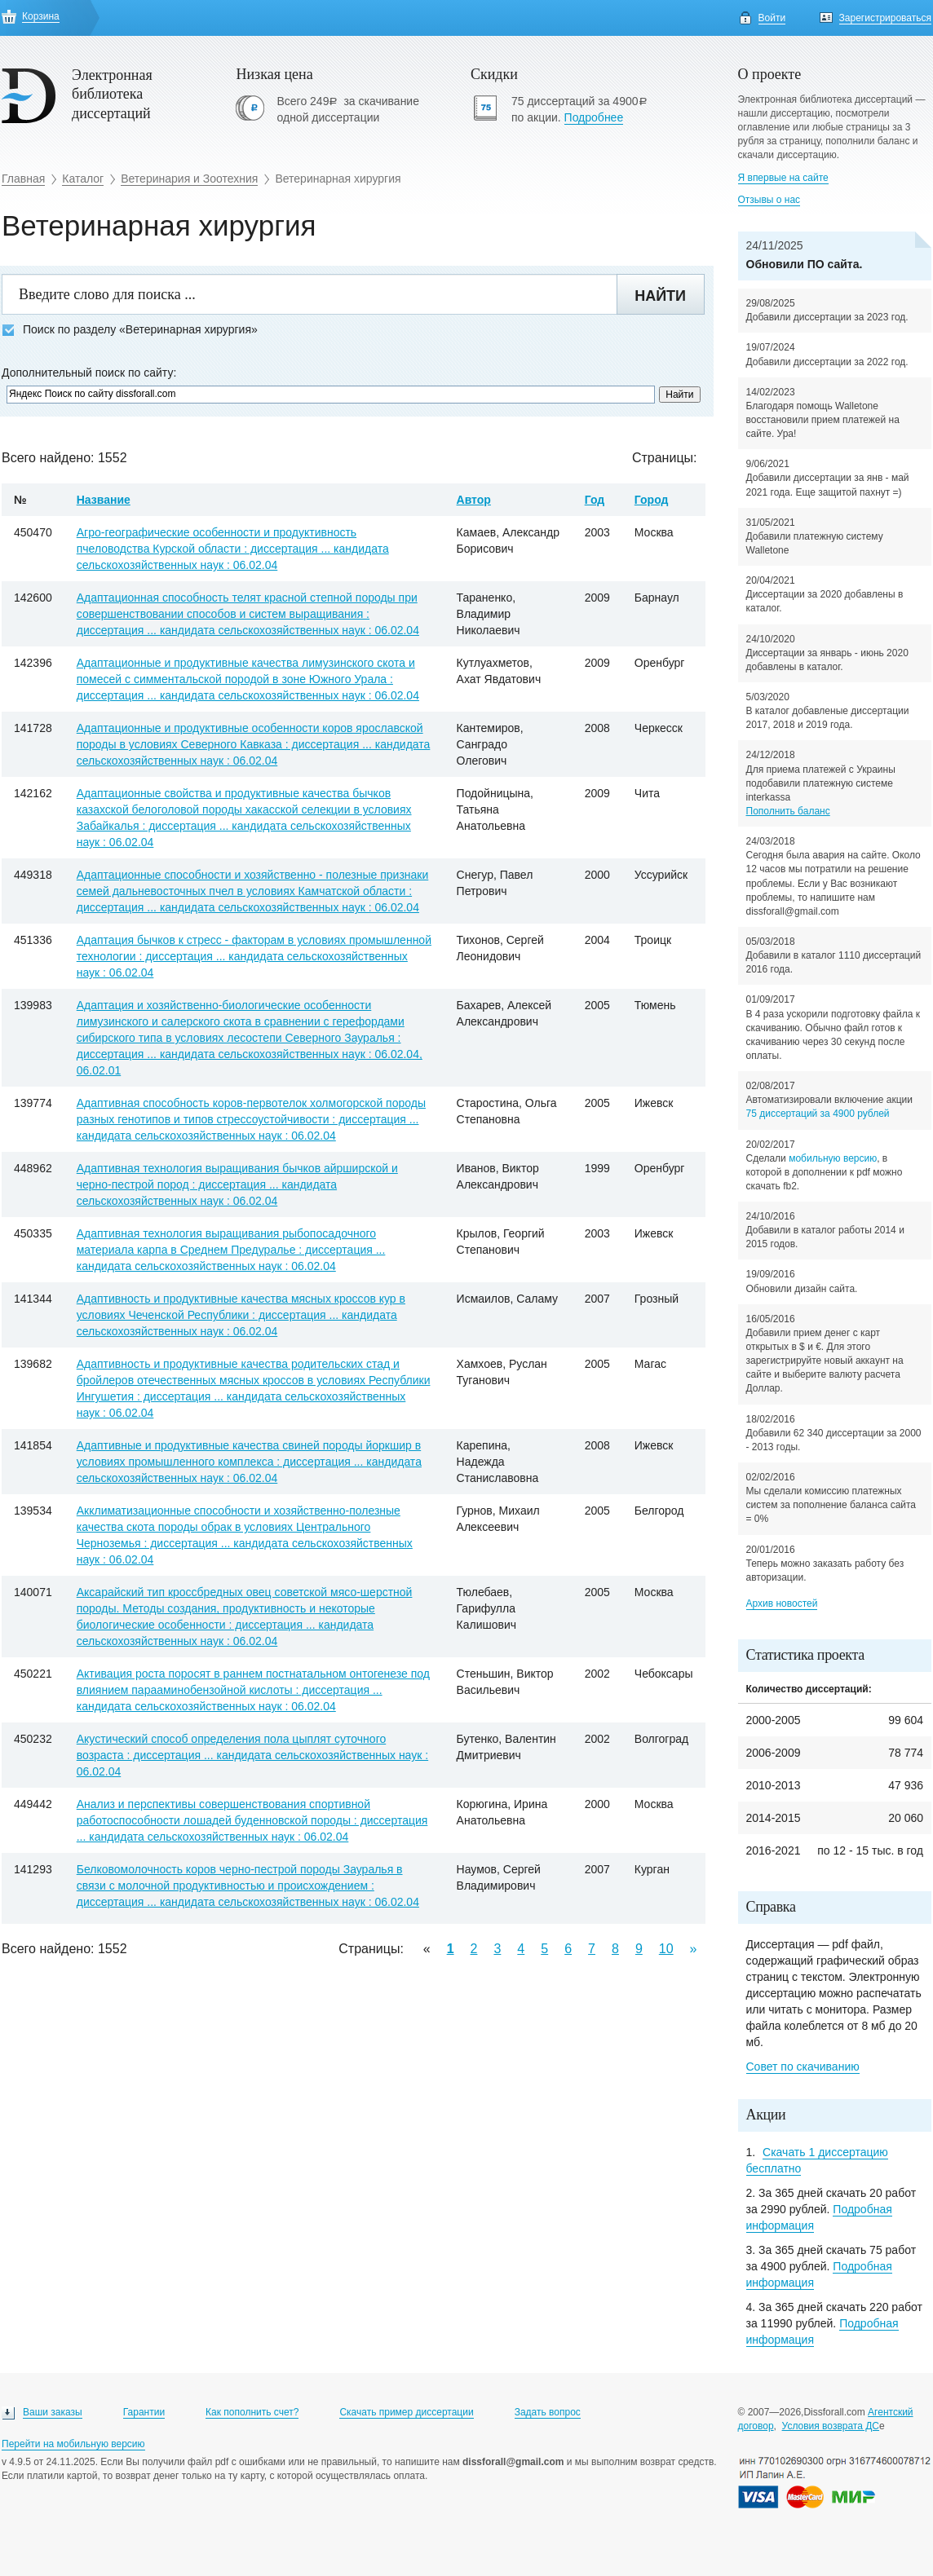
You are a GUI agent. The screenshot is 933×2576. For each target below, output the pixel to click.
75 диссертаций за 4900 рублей (818, 1113)
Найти (660, 296)
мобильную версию (833, 1158)
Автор (474, 499)
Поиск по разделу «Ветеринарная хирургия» (130, 330)
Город (652, 499)
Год (595, 499)
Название (103, 499)
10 (666, 1949)
